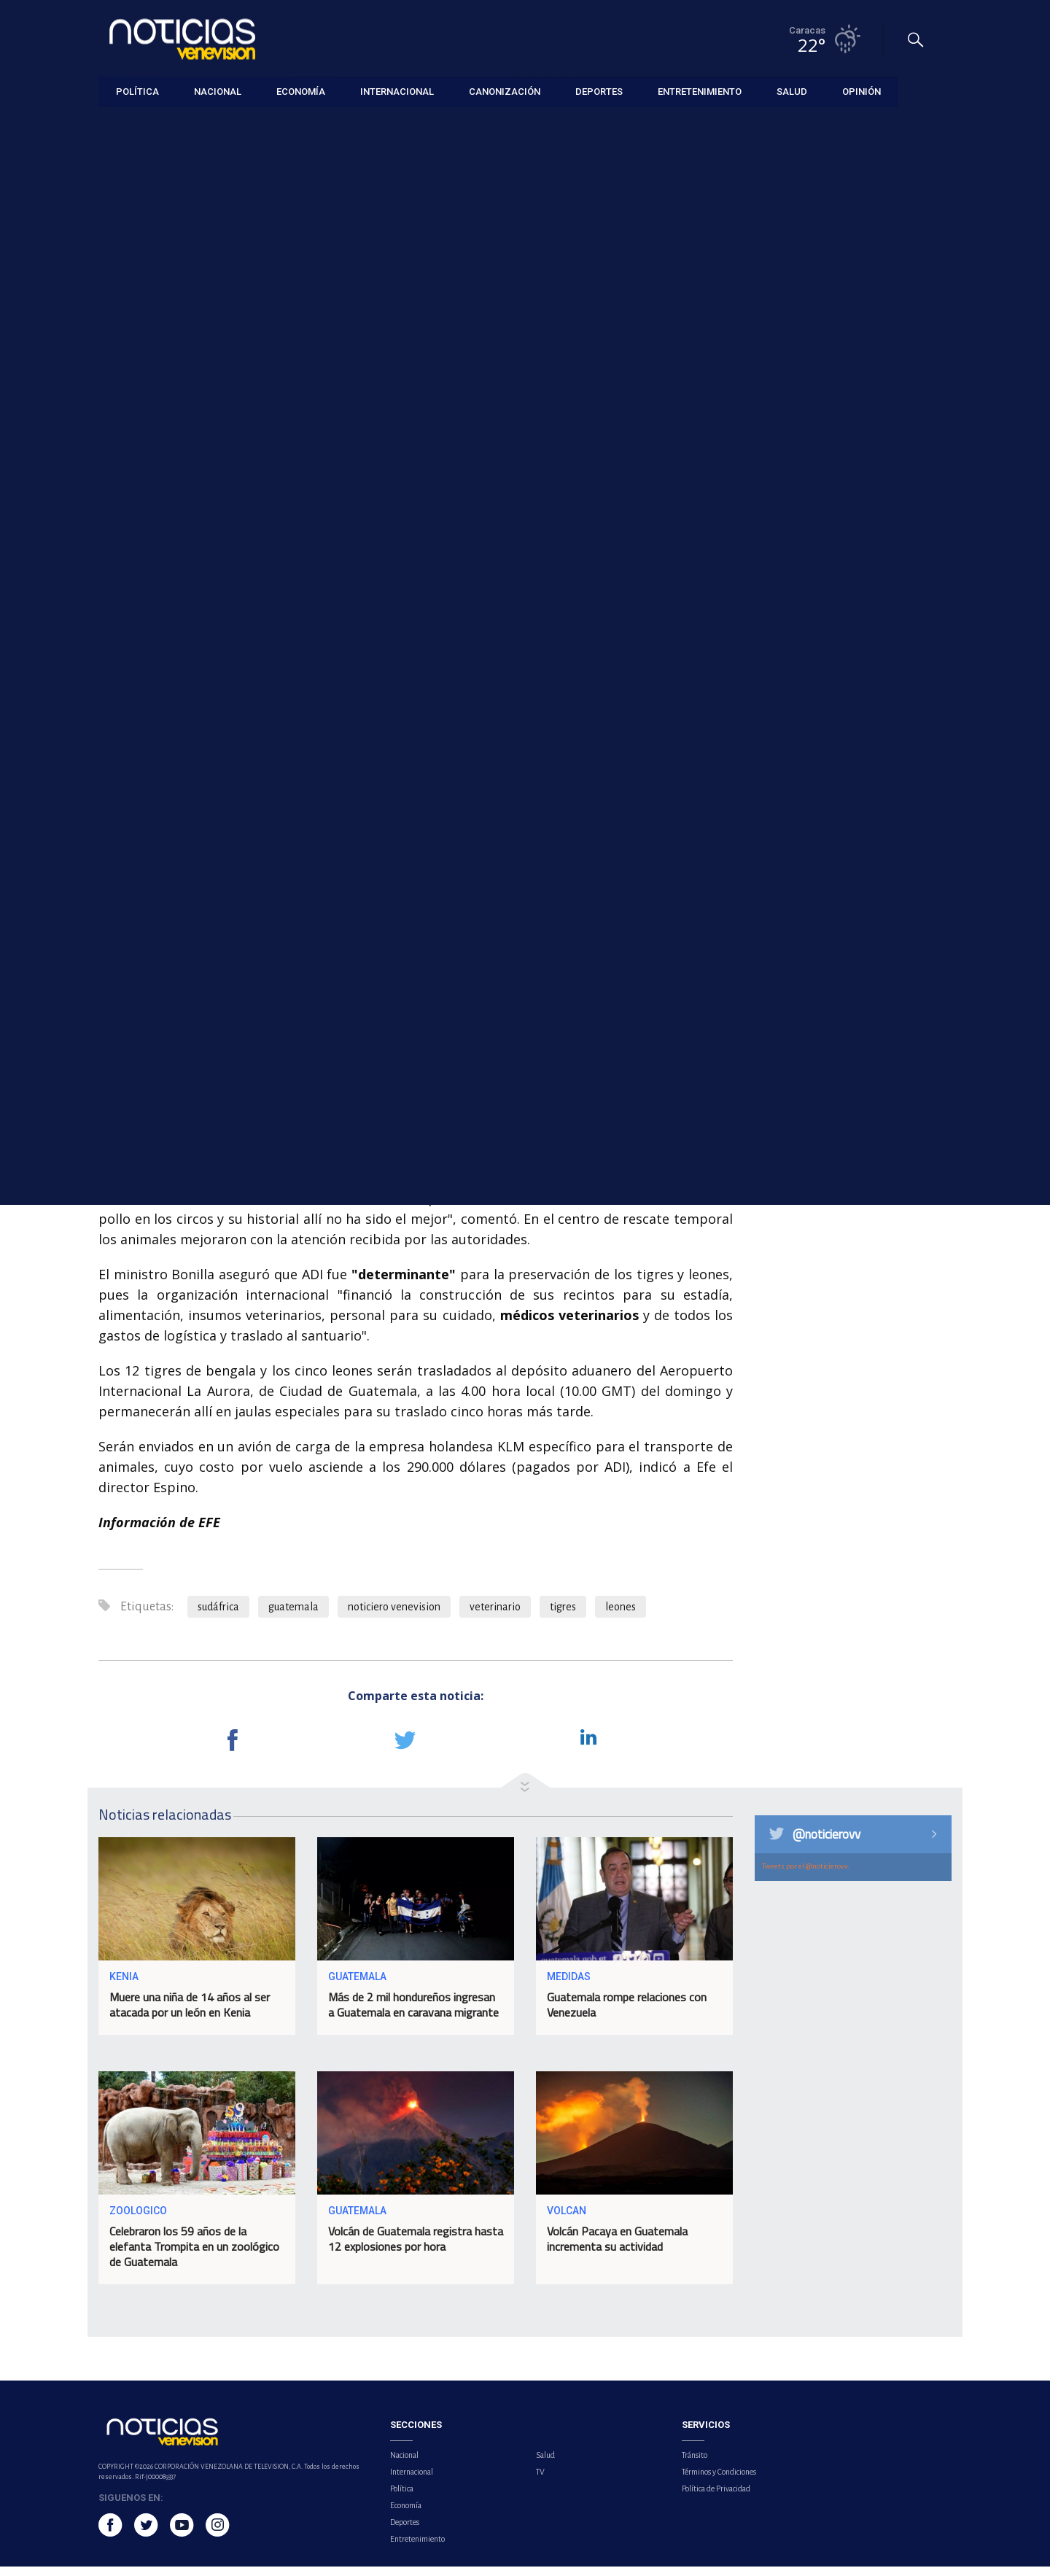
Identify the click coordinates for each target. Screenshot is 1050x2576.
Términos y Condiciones (719, 2481)
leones (620, 1616)
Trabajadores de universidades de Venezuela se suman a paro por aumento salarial (867, 370)
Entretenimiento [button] (700, 90)
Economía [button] (300, 90)
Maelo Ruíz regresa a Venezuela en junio (849, 672)
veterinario (495, 1616)
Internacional (125, 125)
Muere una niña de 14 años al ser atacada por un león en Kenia (189, 2014)
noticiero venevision (394, 1616)
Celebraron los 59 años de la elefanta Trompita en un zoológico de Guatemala (194, 2256)
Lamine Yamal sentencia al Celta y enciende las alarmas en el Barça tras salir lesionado (863, 603)
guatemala (293, 1616)
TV (540, 2481)
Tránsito (694, 2464)
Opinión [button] (861, 90)
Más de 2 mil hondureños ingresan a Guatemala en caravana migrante (413, 2014)
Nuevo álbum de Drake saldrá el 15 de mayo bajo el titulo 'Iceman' (867, 528)
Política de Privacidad (716, 2498)
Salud (545, 2464)
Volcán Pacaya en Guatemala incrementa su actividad (617, 2248)
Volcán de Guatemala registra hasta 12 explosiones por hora (415, 2248)
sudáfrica (218, 1616)
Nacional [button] (217, 90)
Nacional (404, 2464)
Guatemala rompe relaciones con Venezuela (627, 2014)
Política (401, 2498)
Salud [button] (792, 90)
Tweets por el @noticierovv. (805, 1875)
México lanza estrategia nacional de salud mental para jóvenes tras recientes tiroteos (865, 452)
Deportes (404, 2531)
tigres (563, 1616)
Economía (405, 2514)
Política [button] (137, 90)
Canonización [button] (504, 90)
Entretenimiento (417, 2548)
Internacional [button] (397, 90)
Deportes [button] (599, 90)
